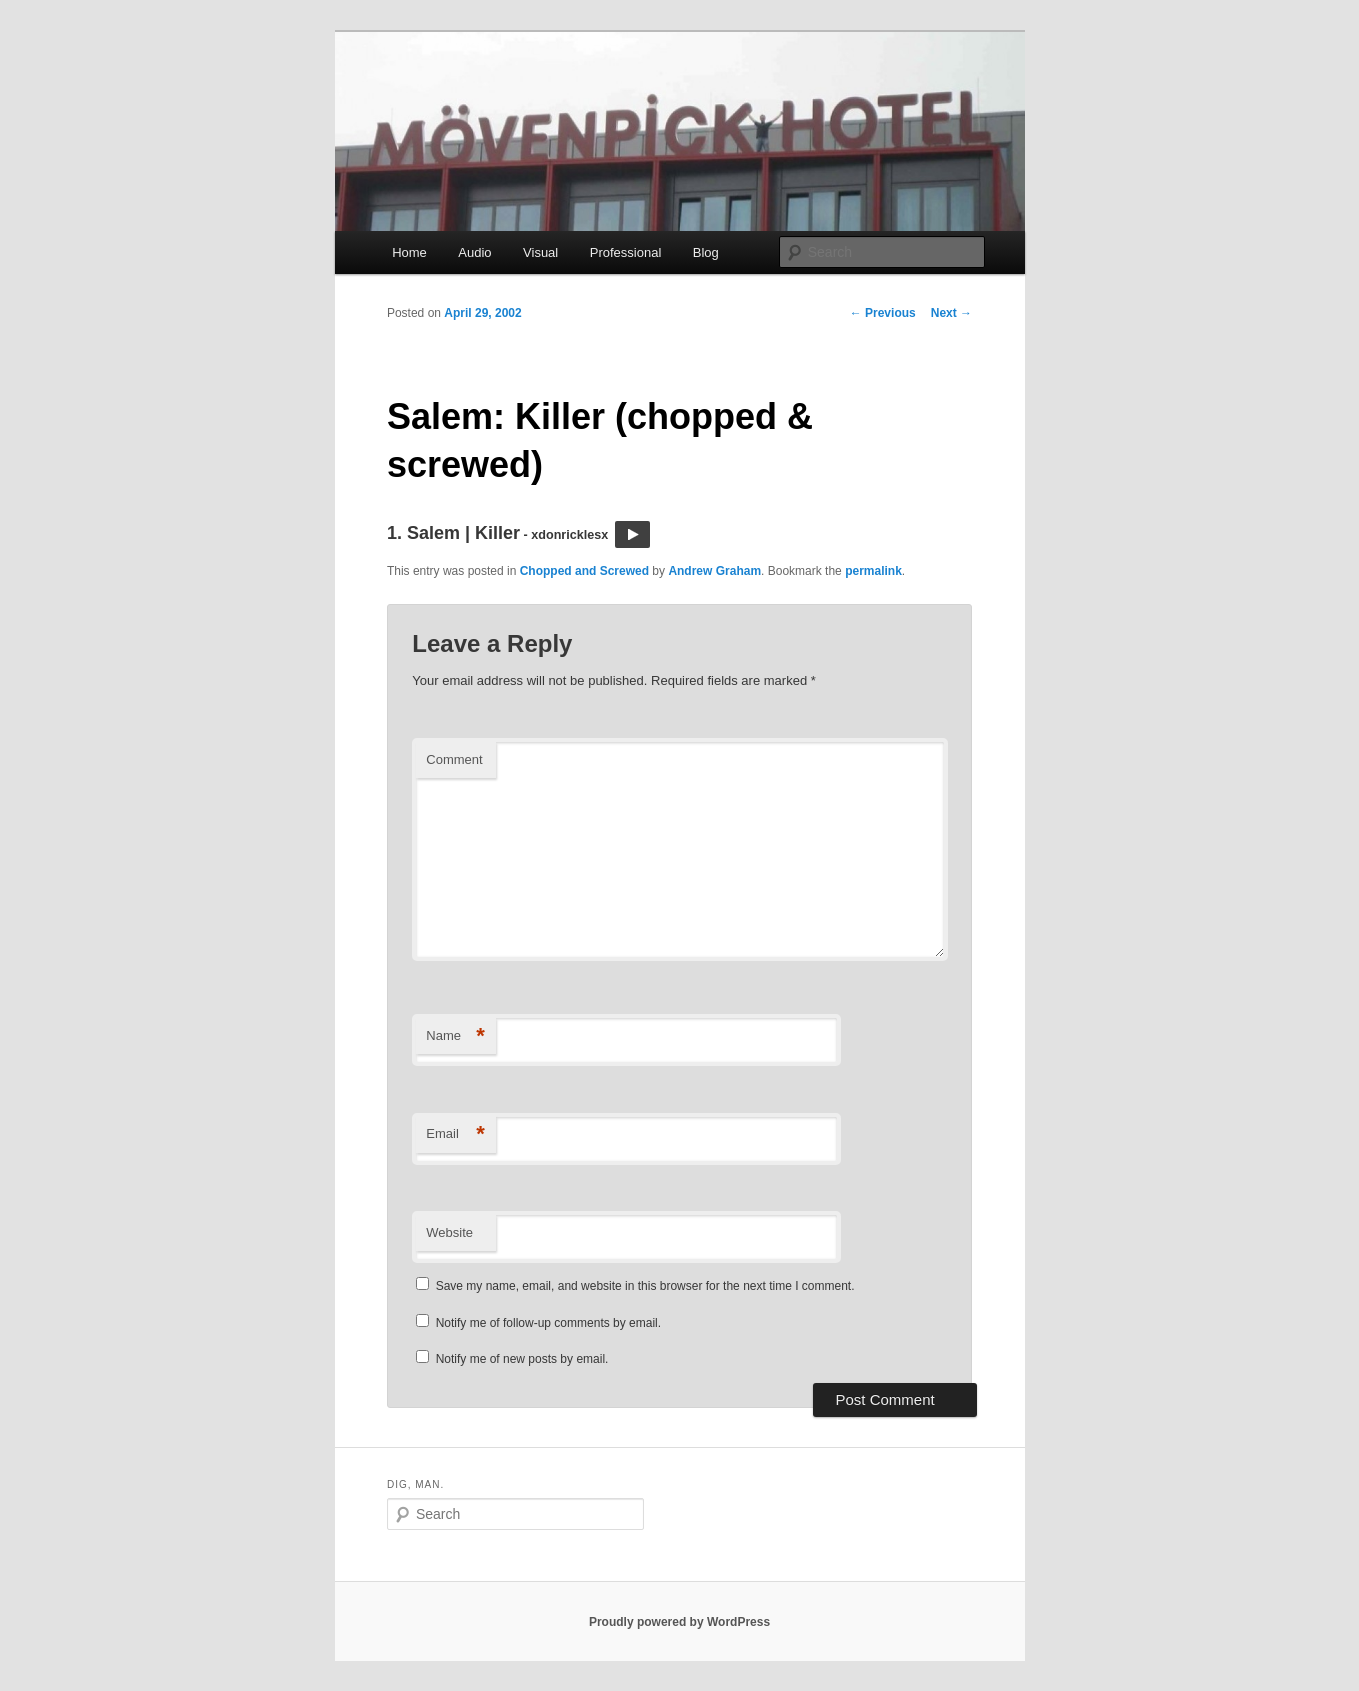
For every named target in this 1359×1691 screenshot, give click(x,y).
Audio (474, 252)
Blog (706, 252)
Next (951, 313)
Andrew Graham (714, 571)
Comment (454, 759)
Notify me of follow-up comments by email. (548, 1323)
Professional (626, 252)
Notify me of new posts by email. (522, 1359)
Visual (540, 252)
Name (455, 1036)
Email (455, 1134)
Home (409, 252)
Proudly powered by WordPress (679, 1622)
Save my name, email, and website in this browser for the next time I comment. (645, 1286)
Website (449, 1232)
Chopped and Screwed (584, 571)
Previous (883, 313)
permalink (873, 571)
